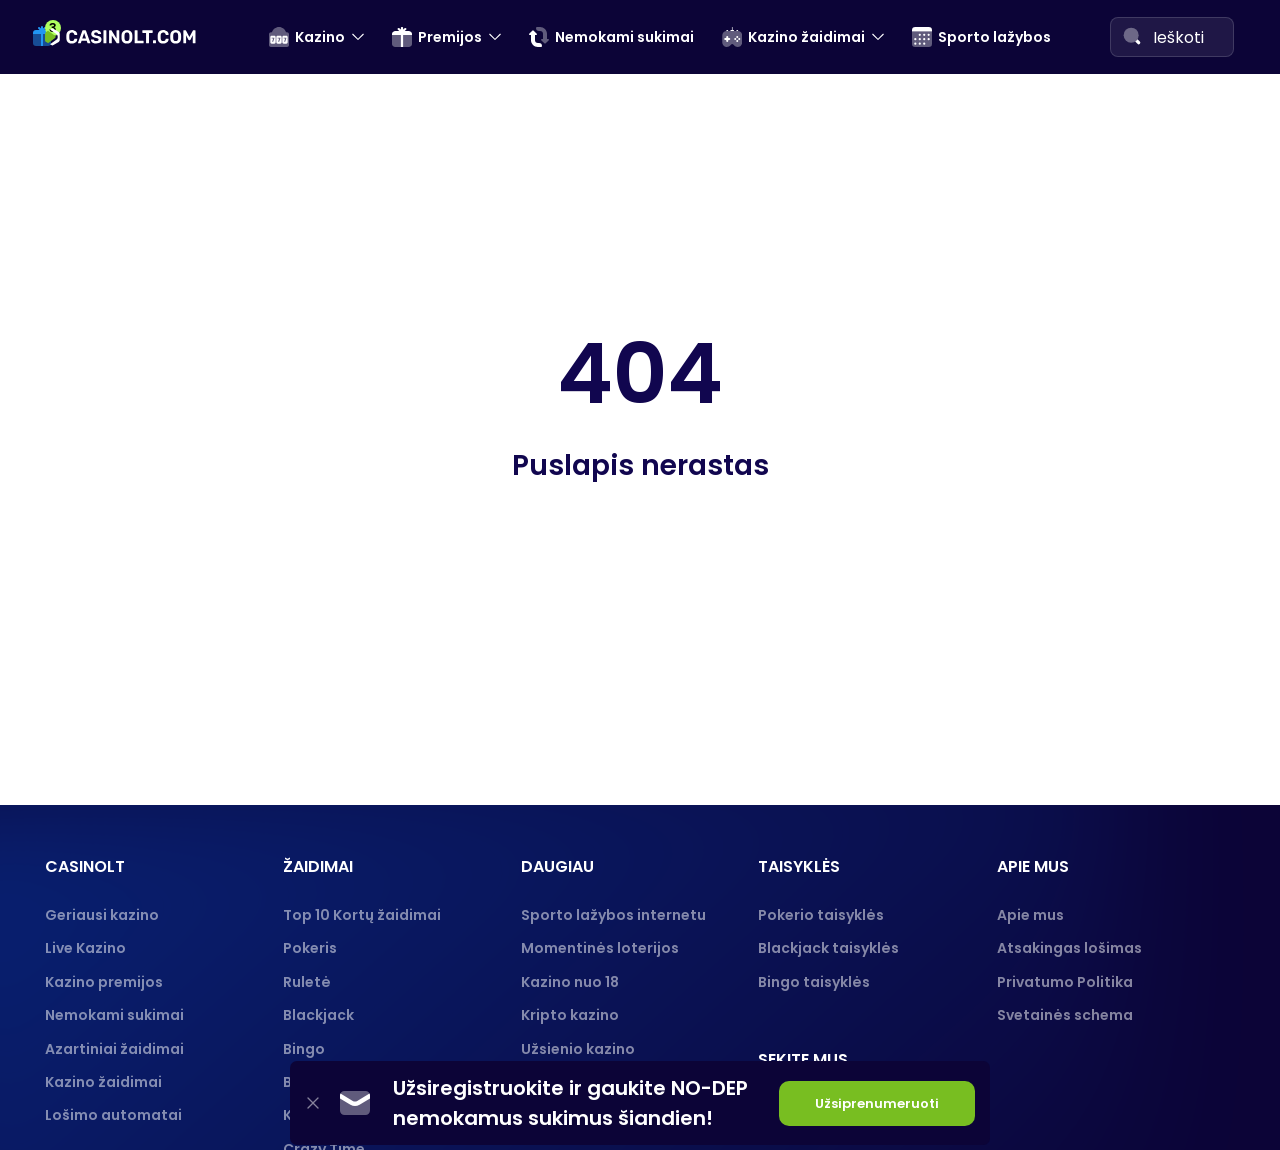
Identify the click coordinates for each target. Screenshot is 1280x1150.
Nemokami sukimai (114, 1015)
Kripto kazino (570, 1015)
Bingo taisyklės (814, 982)
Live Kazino (85, 948)
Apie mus (1030, 915)
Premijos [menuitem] (437, 37)
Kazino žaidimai (103, 1082)
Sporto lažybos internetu (613, 915)
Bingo (304, 1049)
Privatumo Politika (1065, 982)
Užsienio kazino (578, 1049)
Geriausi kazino (102, 915)
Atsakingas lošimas (1069, 948)
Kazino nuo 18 (570, 982)
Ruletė (307, 982)
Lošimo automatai (113, 1115)
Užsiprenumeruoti (877, 1103)
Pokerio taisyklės (821, 915)
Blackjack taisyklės (828, 948)
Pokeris (310, 948)
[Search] (1132, 36)
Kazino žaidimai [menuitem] (793, 37)
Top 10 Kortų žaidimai (362, 915)
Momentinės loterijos (600, 948)
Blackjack (318, 1015)
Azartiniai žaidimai (114, 1049)
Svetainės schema (1065, 1015)
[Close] (313, 1103)
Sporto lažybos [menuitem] (981, 37)
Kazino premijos (104, 982)
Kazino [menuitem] (307, 37)
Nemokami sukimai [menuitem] (611, 37)
